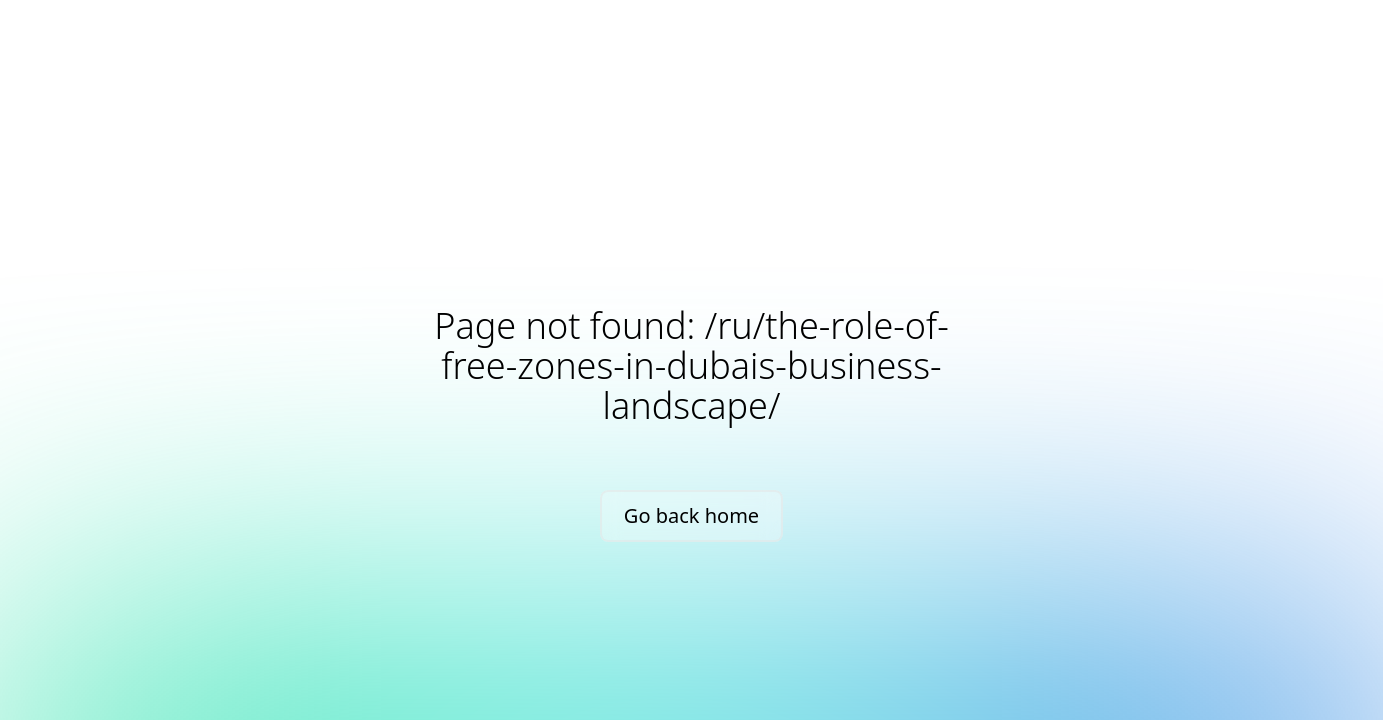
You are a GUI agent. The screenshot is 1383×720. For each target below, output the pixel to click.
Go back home (691, 515)
